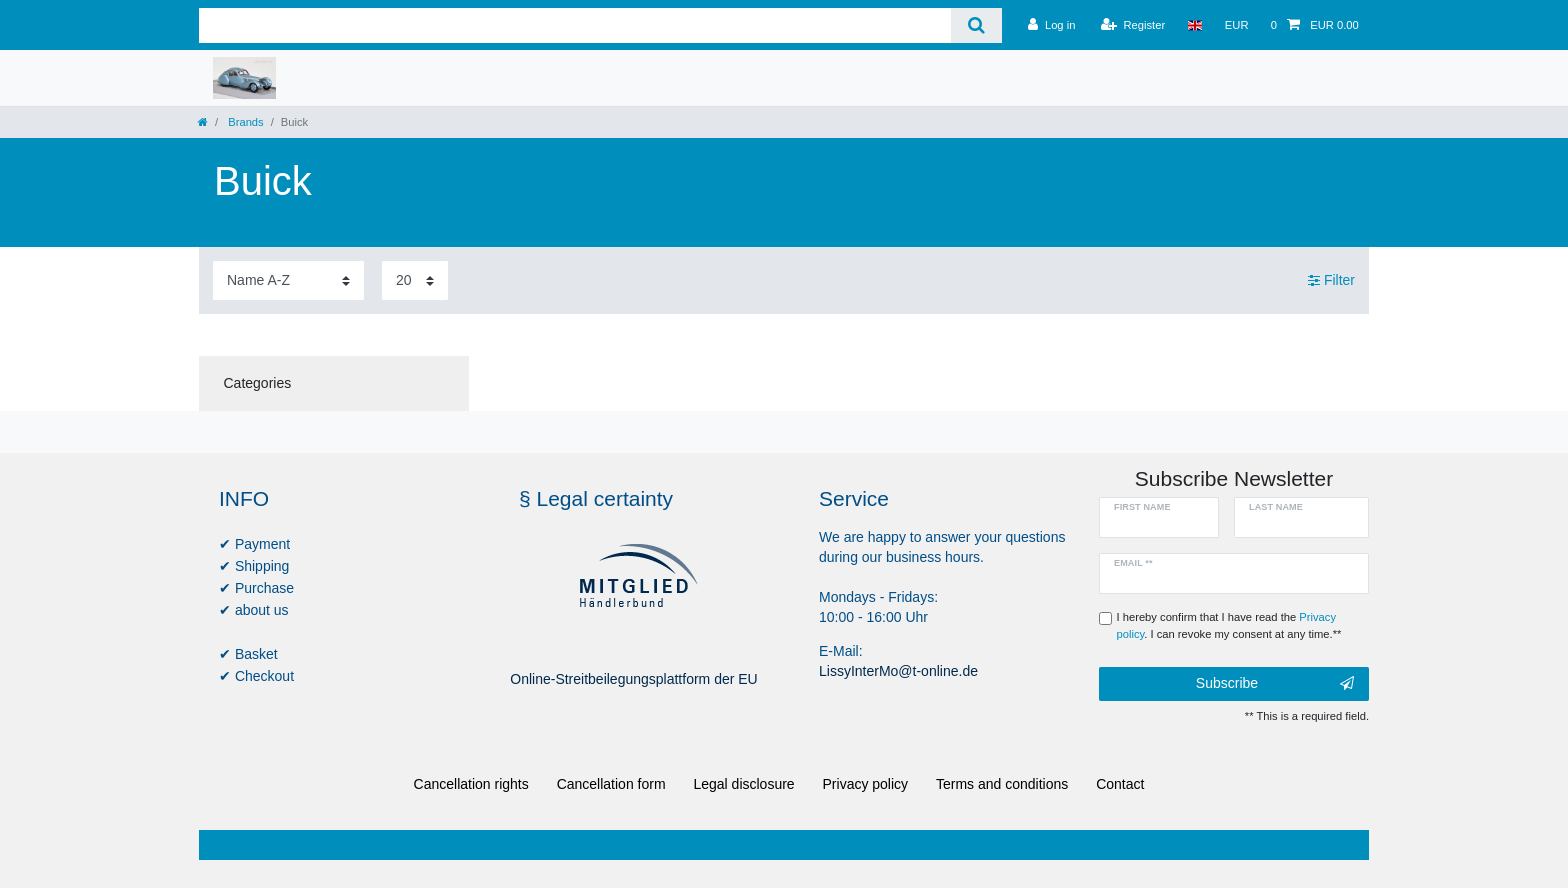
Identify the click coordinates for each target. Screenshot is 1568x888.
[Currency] (1237, 25)
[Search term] (575, 25)
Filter (1331, 280)
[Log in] (1051, 25)
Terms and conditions (1002, 784)
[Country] (1194, 25)
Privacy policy (866, 784)
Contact (1120, 784)
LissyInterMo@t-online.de (898, 671)
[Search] (976, 25)
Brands (244, 122)
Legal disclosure (743, 784)
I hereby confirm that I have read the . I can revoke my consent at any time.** (1229, 625)
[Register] (1133, 25)
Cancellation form (611, 784)
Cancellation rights (471, 784)
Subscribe (1275, 684)
